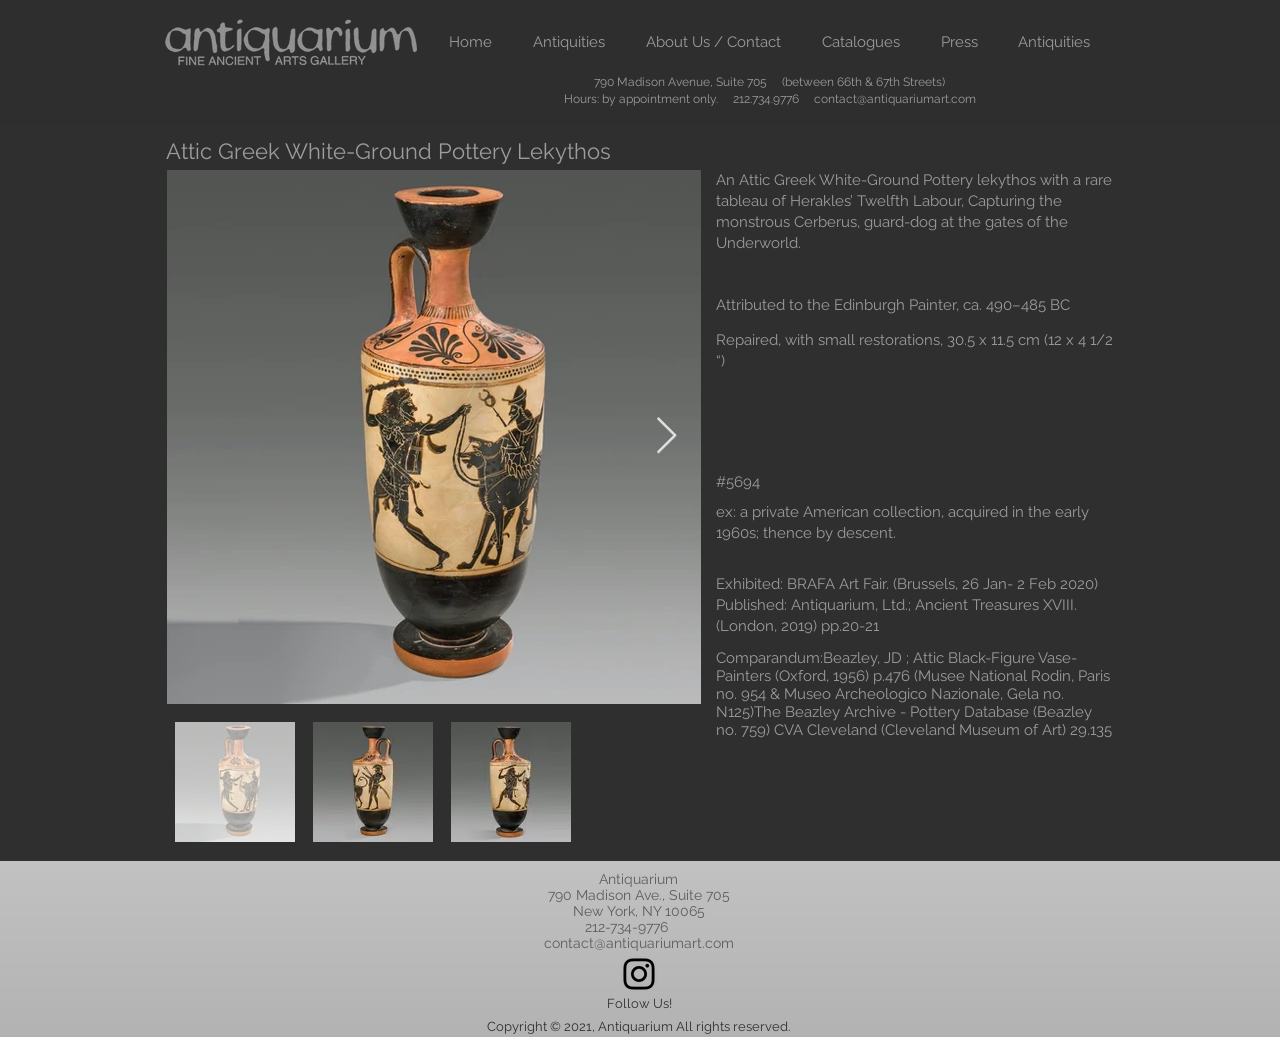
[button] (568, 42)
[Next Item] (666, 436)
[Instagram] (639, 974)
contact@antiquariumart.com (895, 99)
